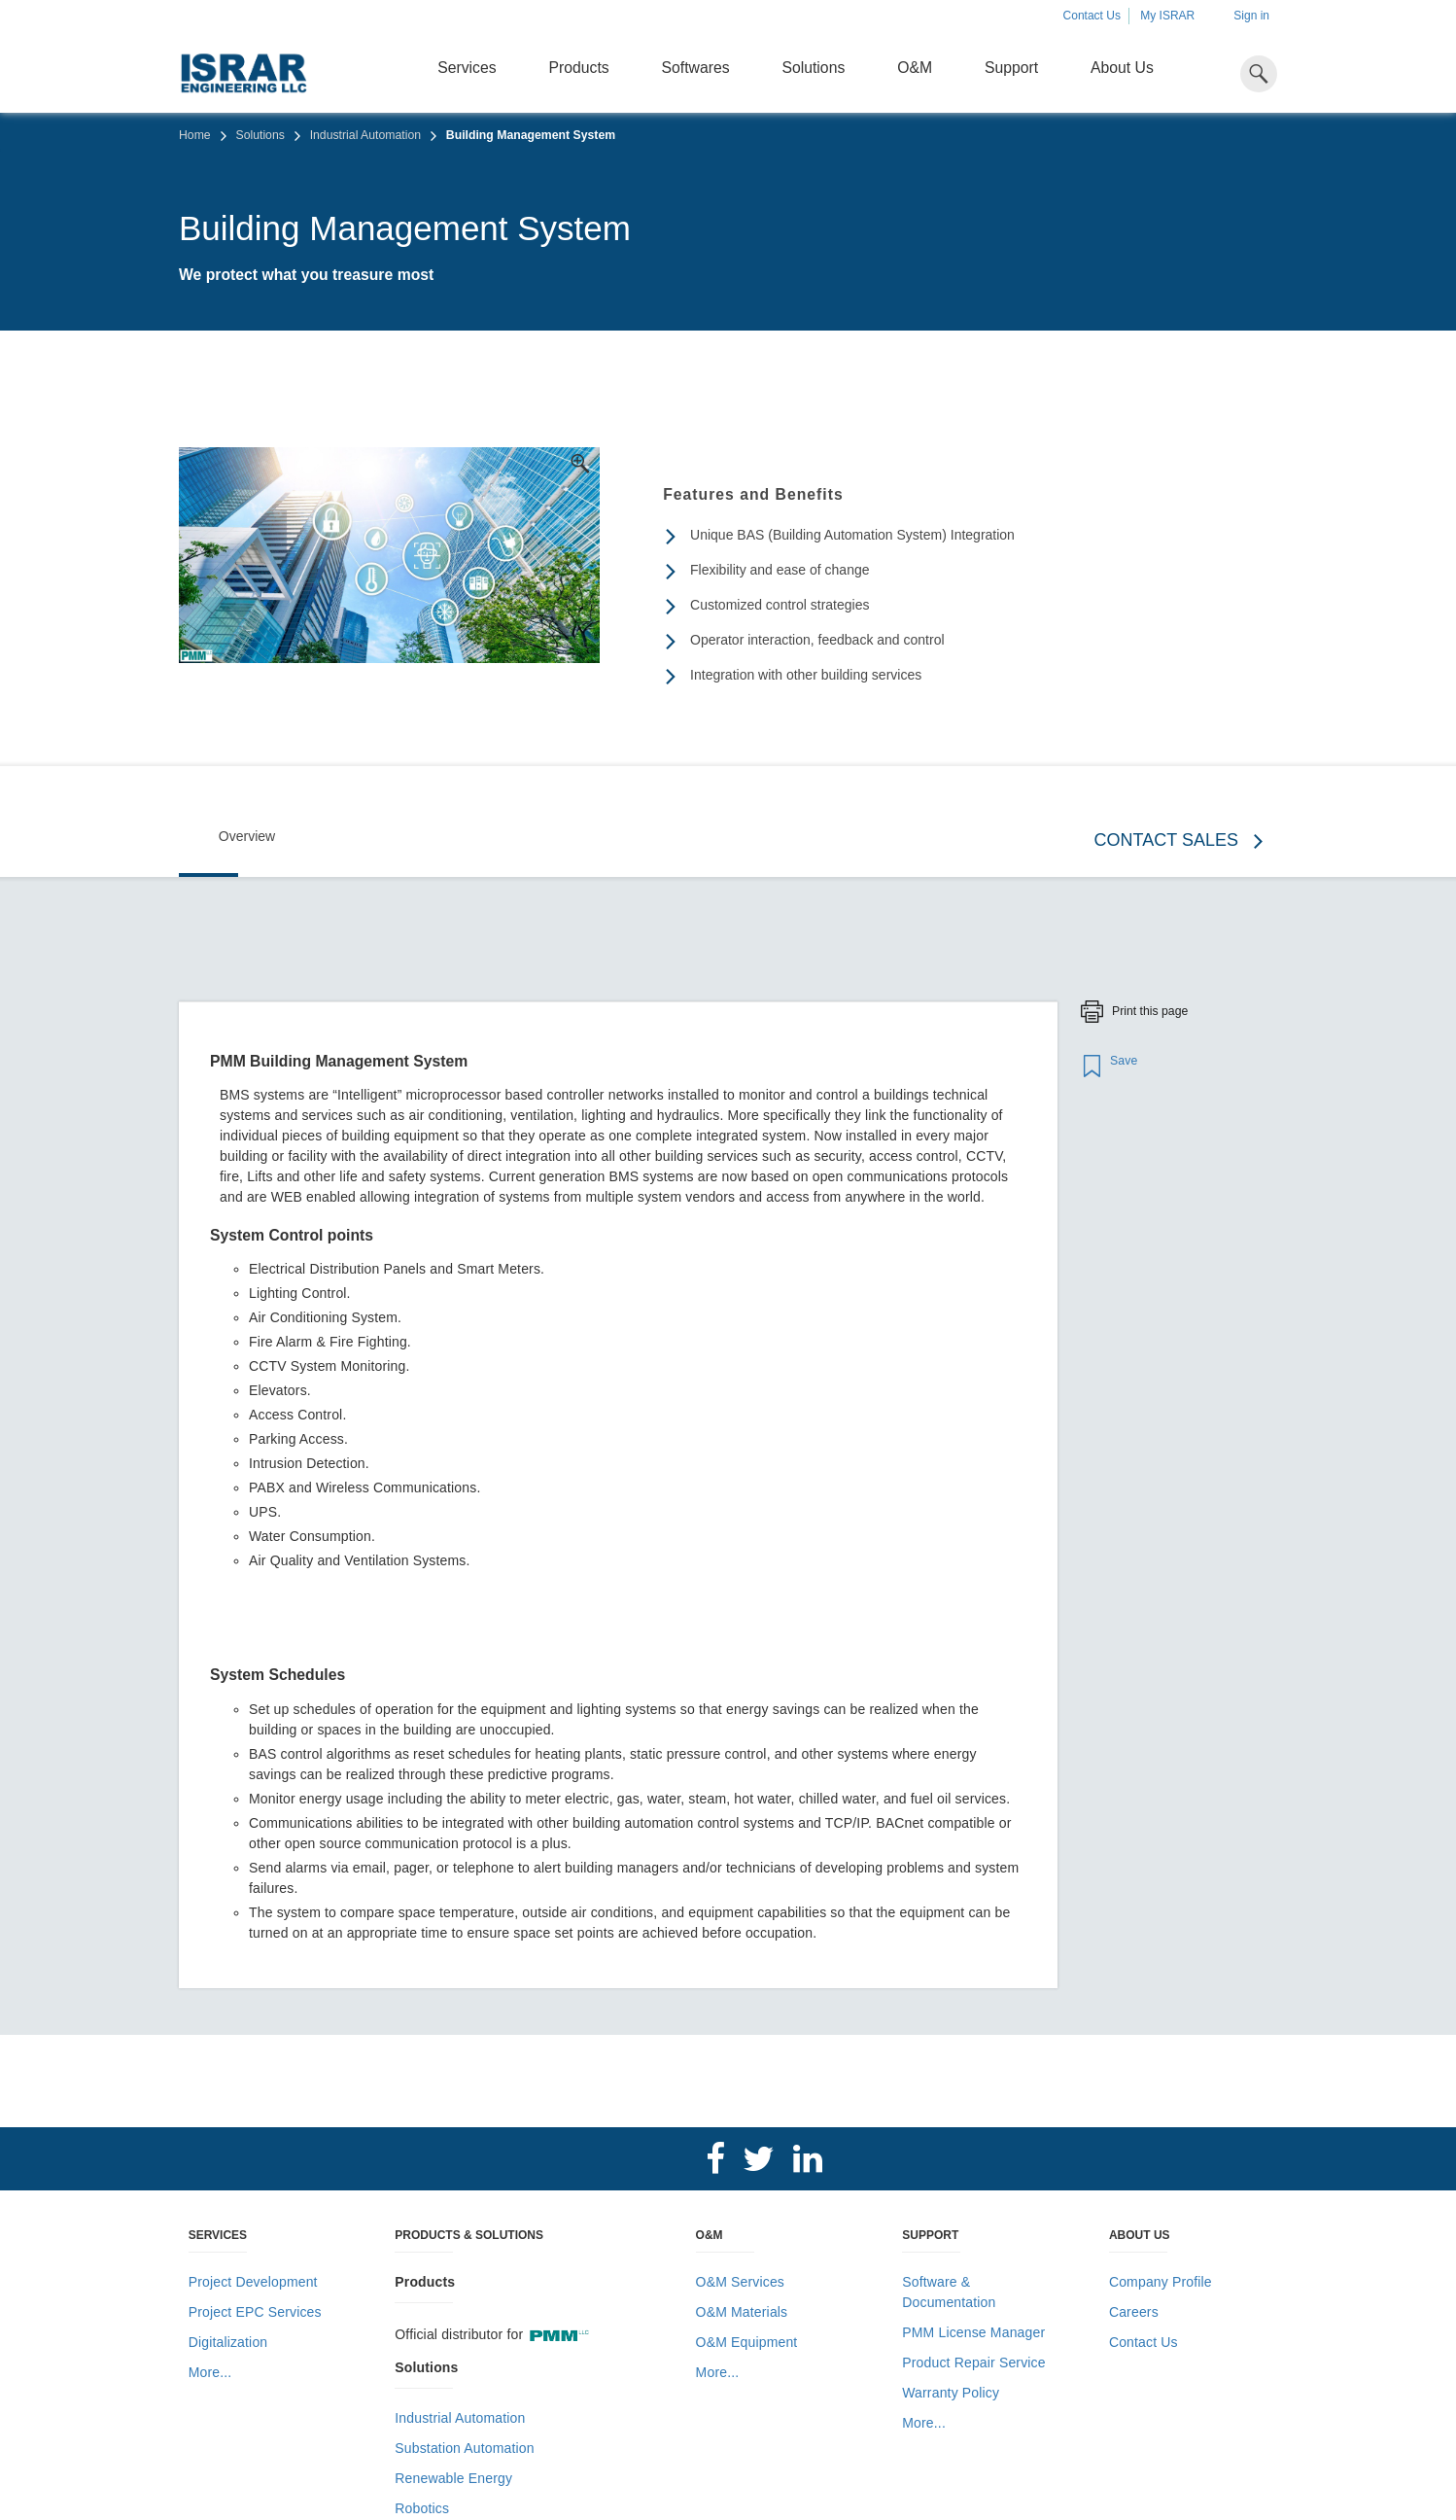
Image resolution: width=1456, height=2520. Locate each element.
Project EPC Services (255, 2312)
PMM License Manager (973, 2332)
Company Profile (1160, 2282)
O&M (914, 67)
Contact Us (1092, 15)
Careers (1134, 2312)
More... (210, 2372)
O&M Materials (742, 2312)
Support (1011, 67)
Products (579, 67)
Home (195, 135)
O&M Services (740, 2282)
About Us (1122, 67)
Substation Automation (464, 2448)
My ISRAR (1167, 15)
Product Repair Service (973, 2362)
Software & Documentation (948, 2292)
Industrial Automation (365, 135)
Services (466, 67)
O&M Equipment (747, 2342)
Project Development (253, 2282)
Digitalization (228, 2342)
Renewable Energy (453, 2478)
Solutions (813, 67)
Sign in (1251, 15)
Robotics (422, 2508)
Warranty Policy (950, 2392)
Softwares (696, 67)
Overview (247, 836)
